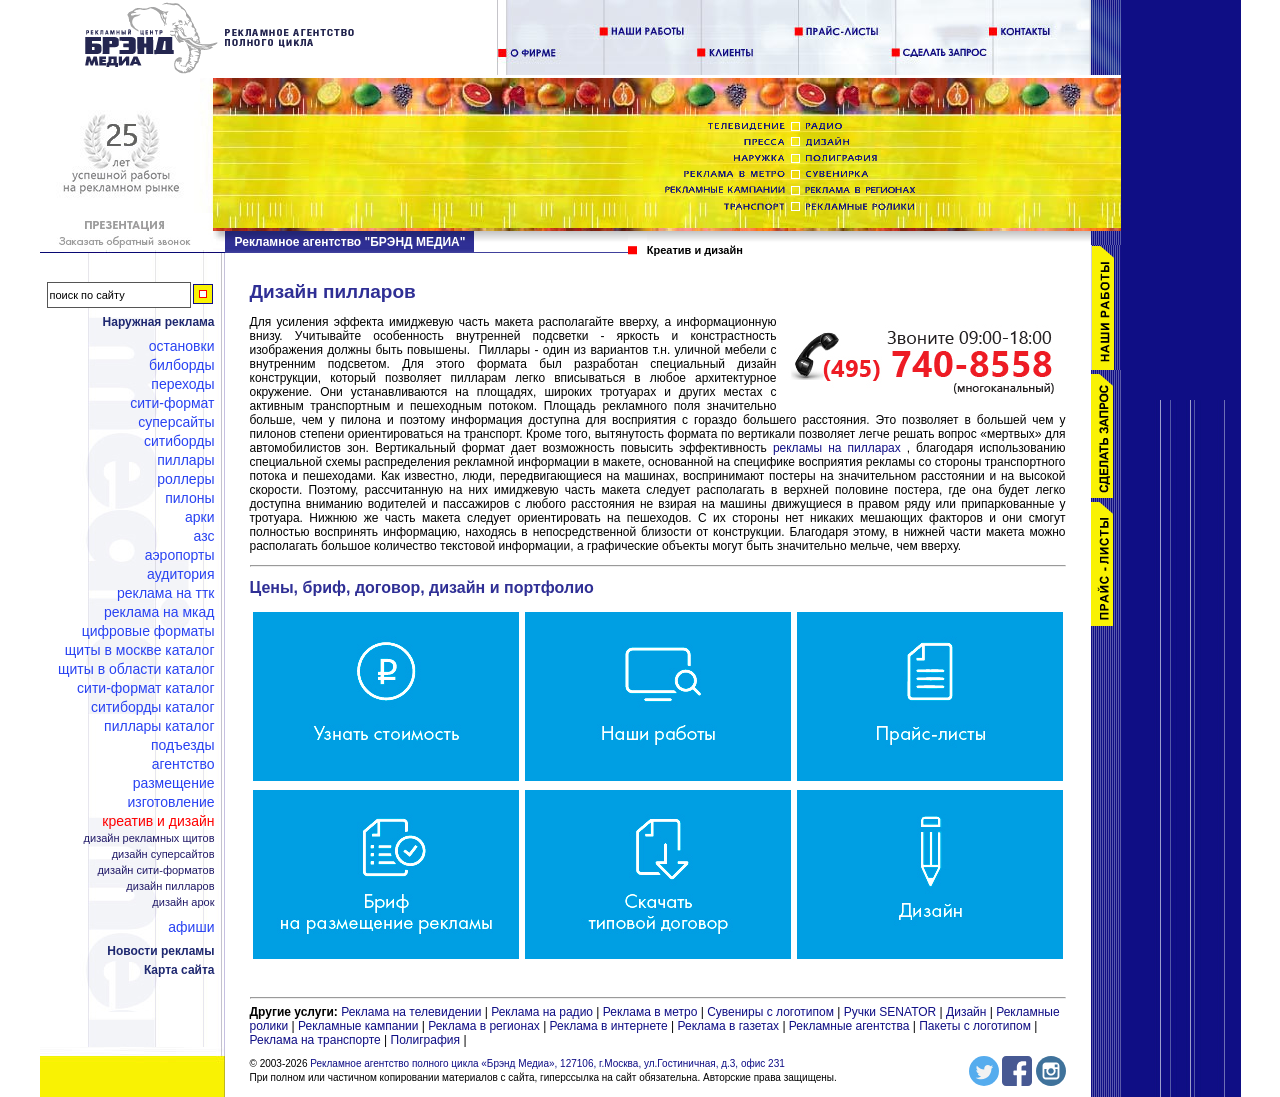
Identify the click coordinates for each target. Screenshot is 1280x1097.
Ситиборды (179, 441)
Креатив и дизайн (158, 821)
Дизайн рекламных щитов (149, 838)
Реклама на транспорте (315, 1040)
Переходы (182, 384)
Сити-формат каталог (145, 688)
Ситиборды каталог (153, 707)
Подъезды (183, 745)
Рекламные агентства (851, 1026)
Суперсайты (176, 422)
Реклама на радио (542, 1012)
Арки (200, 517)
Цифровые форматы (148, 631)
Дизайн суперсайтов (163, 854)
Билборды (182, 365)
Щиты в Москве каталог (140, 650)
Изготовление (171, 802)
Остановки (182, 346)
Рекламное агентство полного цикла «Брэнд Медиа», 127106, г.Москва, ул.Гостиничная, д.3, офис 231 (547, 1063)
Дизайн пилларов (170, 886)
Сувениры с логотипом (770, 1012)
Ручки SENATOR (890, 1012)
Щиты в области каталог (136, 669)
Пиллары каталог (159, 726)
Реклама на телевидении (411, 1012)
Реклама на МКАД (159, 612)
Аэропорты (180, 555)
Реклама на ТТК (165, 593)
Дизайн (966, 1012)
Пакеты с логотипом (975, 1026)
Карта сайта (179, 970)
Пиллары (185, 460)
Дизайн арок (183, 902)
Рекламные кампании (358, 1026)
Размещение (174, 783)
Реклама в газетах (730, 1026)
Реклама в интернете (609, 1026)
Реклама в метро (650, 1012)
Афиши (191, 927)
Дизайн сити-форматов (155, 870)
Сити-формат (172, 403)
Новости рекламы (160, 951)
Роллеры (185, 479)
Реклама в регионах (484, 1026)
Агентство (183, 764)
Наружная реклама (159, 322)
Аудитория (180, 574)
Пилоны (189, 498)
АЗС (204, 536)
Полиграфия (426, 1040)
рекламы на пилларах (837, 448)
